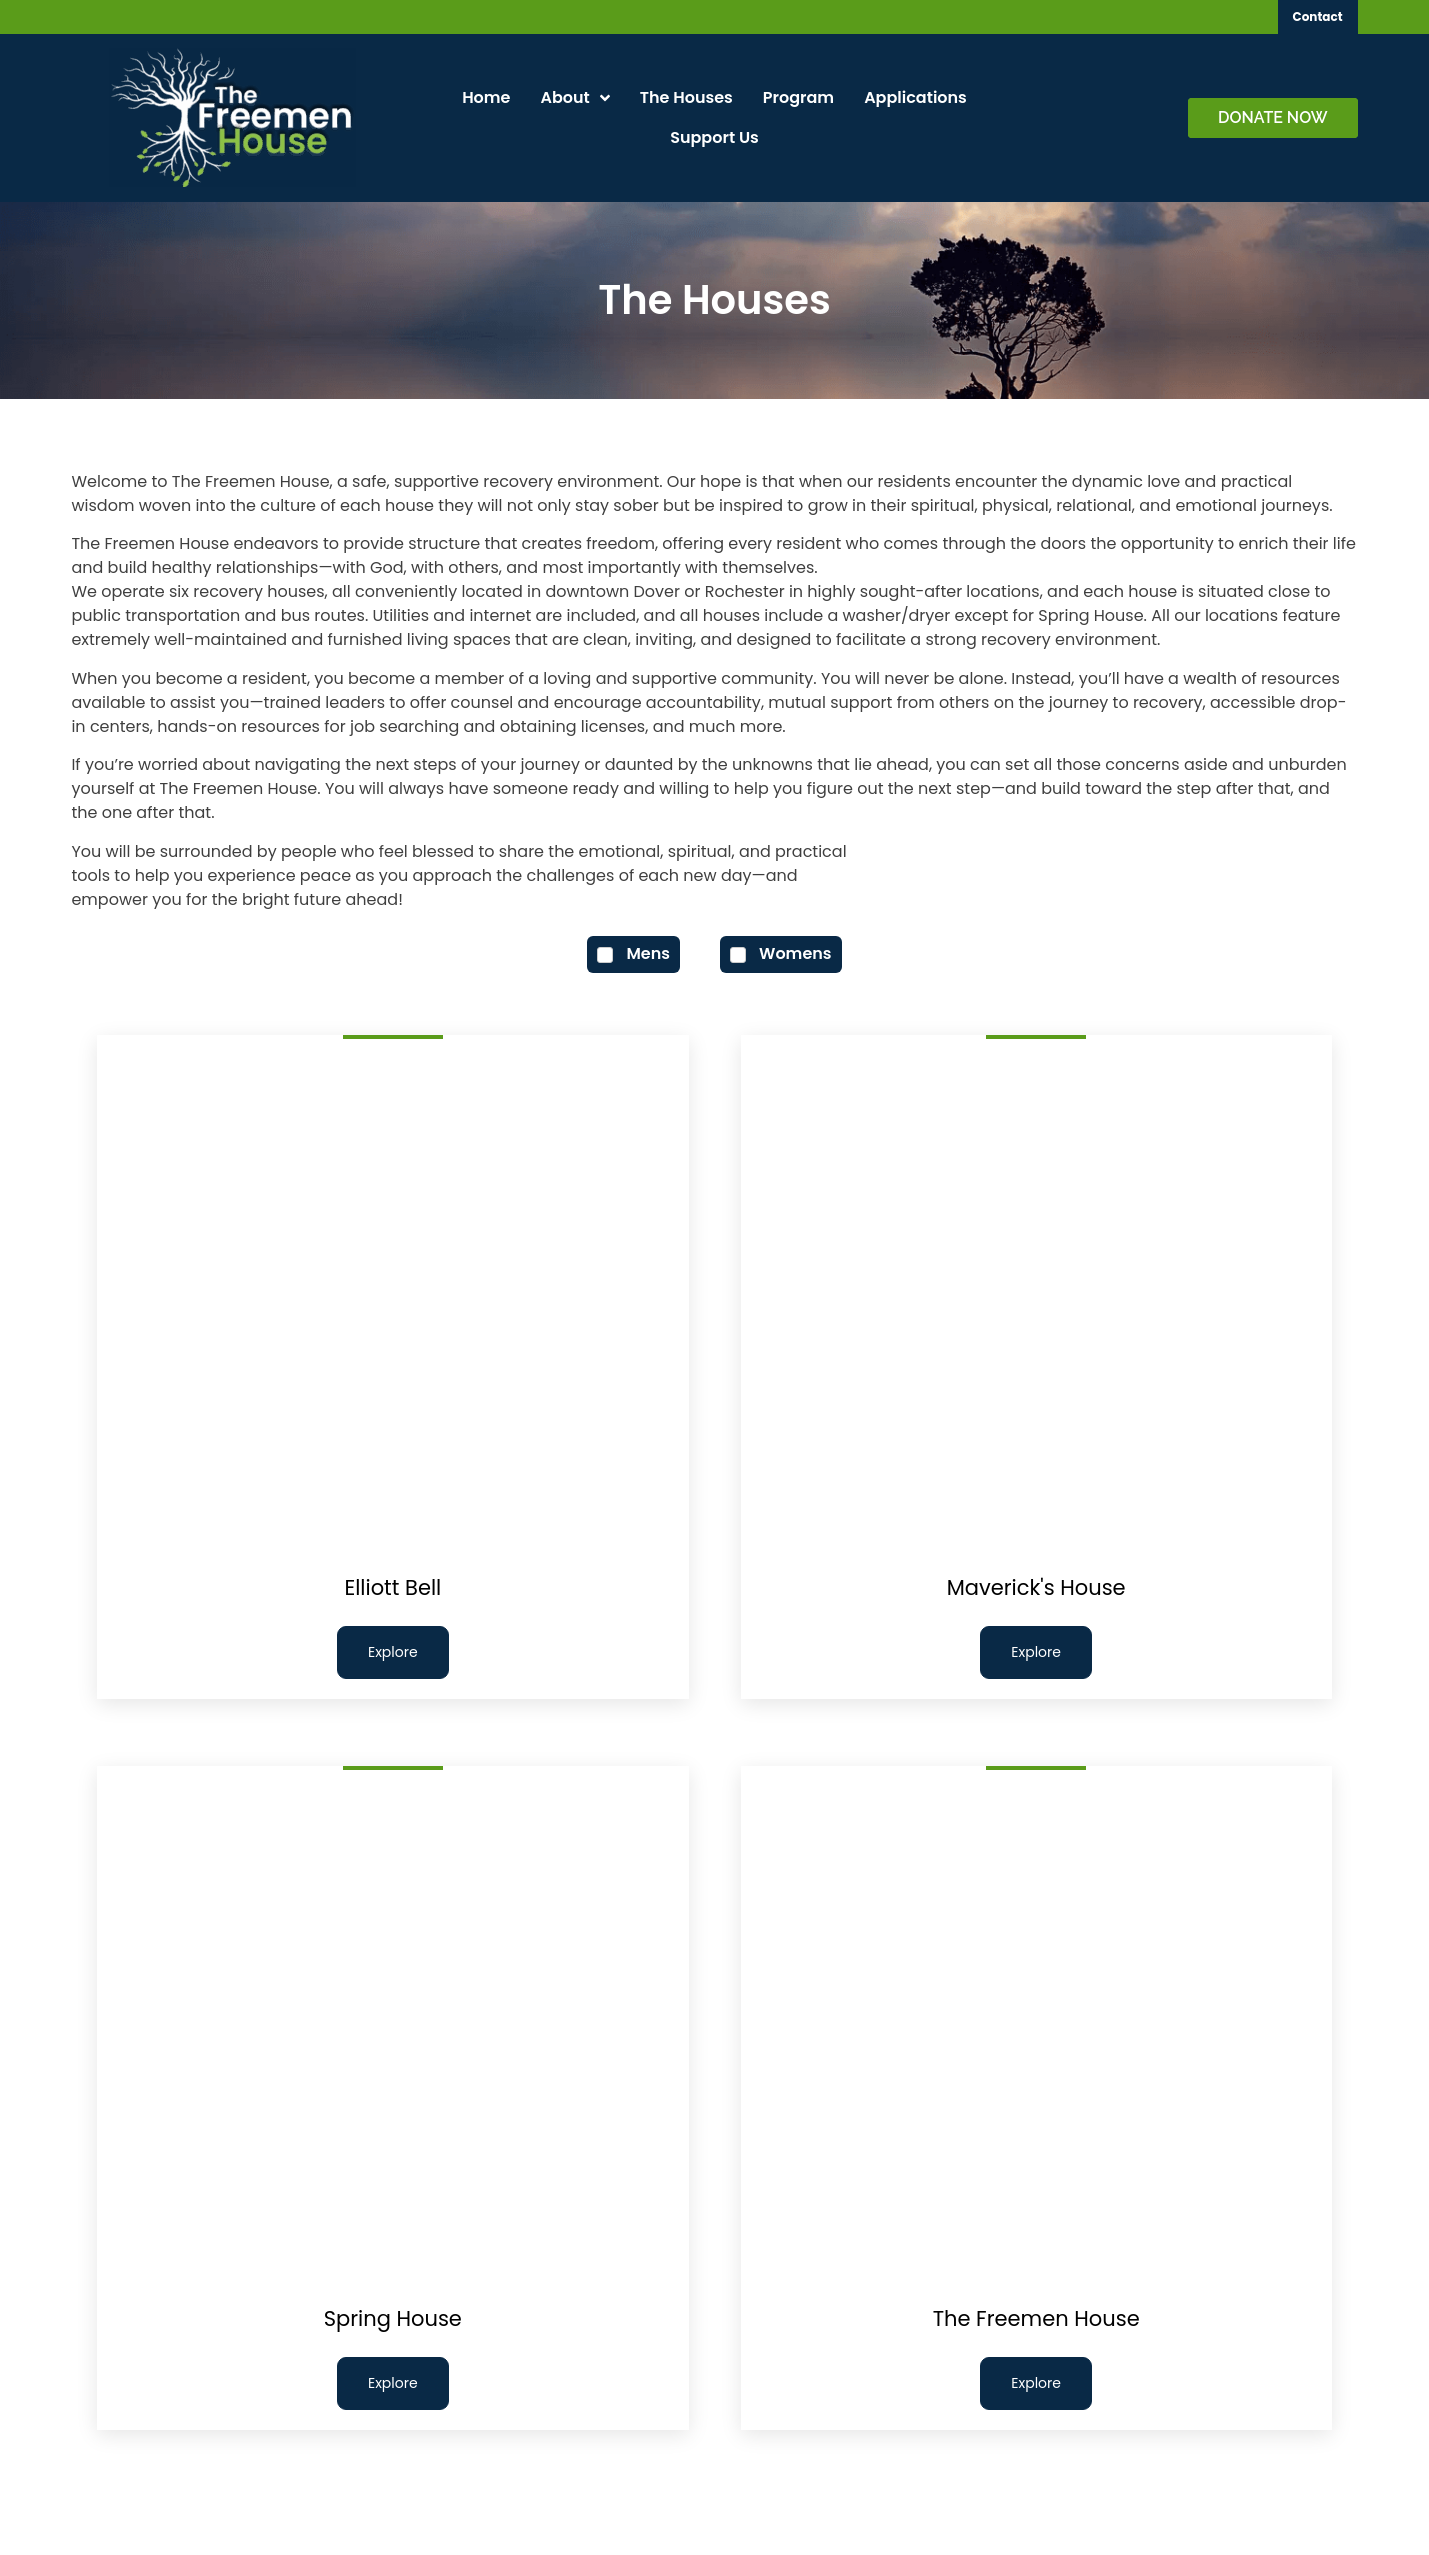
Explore (393, 1652)
